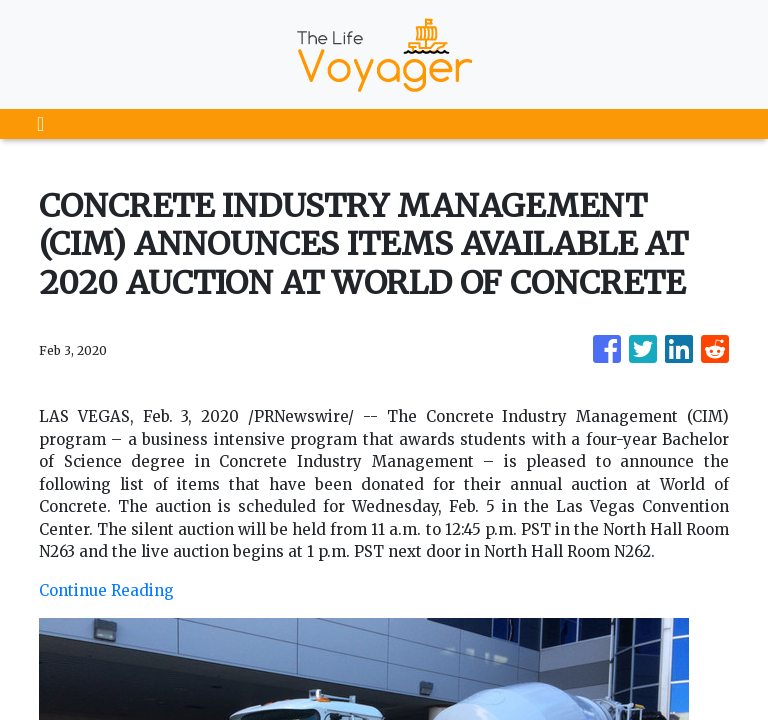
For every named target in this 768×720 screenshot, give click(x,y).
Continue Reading (106, 590)
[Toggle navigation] (40, 124)
